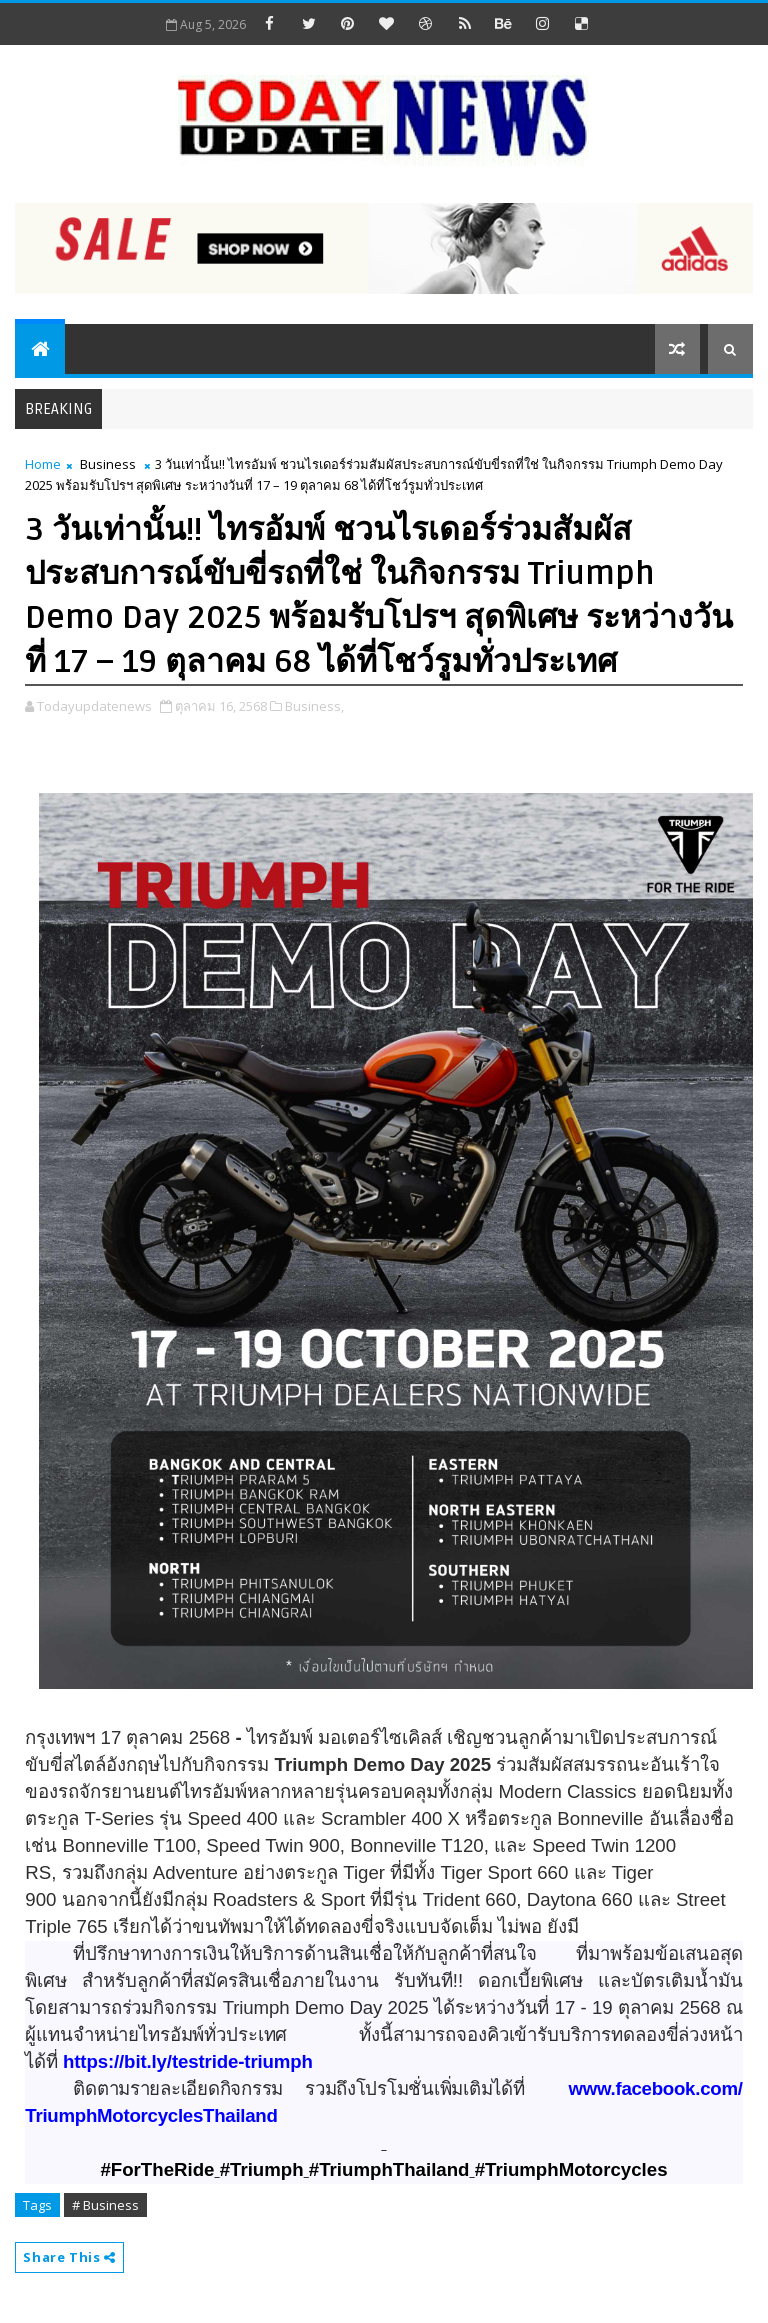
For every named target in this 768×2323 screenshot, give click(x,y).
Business (108, 464)
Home (43, 464)
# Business (105, 2205)
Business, (314, 706)
